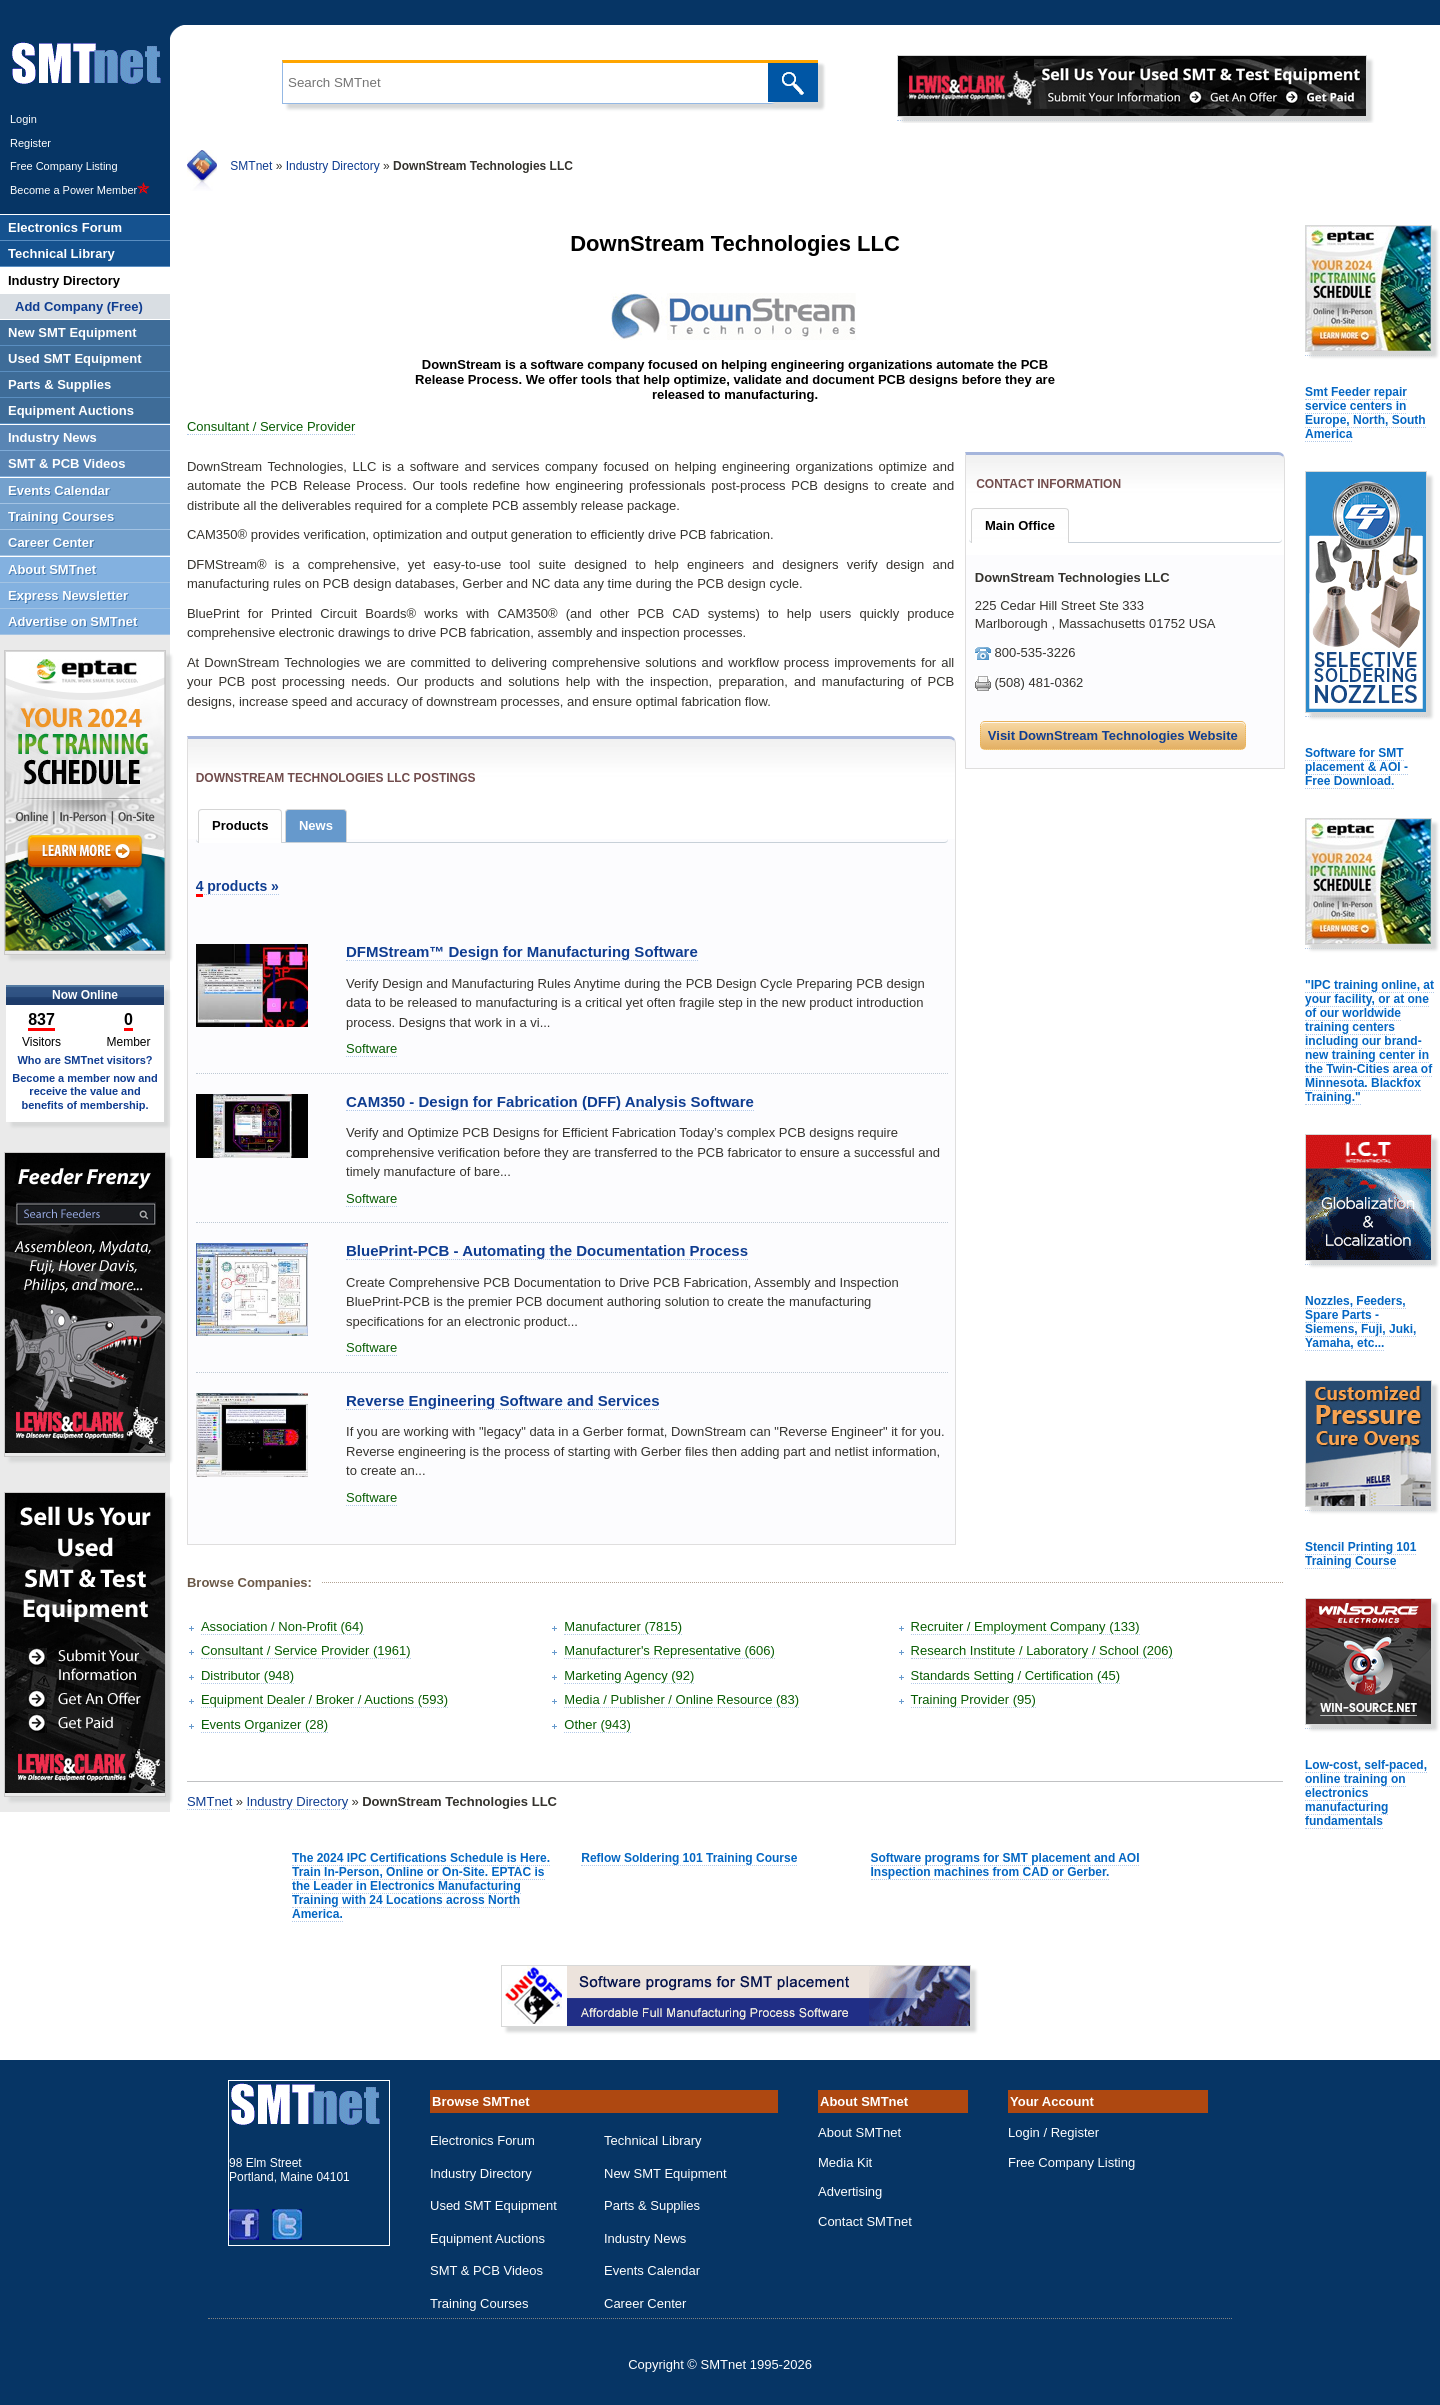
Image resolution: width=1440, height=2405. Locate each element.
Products (240, 825)
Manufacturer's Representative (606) (669, 1650)
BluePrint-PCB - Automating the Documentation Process (547, 1250)
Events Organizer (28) (264, 1724)
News (316, 825)
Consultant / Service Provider (271, 426)
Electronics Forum (482, 2140)
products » (237, 886)
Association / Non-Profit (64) (282, 1626)
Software (371, 1048)
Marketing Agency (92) (629, 1675)
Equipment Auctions (487, 2238)
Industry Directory (333, 166)
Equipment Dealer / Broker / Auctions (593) (324, 1699)
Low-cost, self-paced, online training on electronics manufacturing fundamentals (1366, 1793)
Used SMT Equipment (493, 2205)
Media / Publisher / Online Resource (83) (681, 1699)
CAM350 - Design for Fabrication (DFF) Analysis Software (550, 1101)
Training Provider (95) (973, 1699)
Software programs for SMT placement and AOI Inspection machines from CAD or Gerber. (1005, 1865)
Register (30, 143)
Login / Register (1053, 2132)
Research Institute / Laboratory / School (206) (1042, 1650)
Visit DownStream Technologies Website (1113, 735)
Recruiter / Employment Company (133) (1025, 1626)
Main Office (1020, 525)
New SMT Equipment (665, 2173)
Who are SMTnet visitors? (84, 1060)
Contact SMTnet (865, 2221)
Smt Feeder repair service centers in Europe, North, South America (1365, 413)
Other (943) (597, 1724)
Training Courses (479, 2303)
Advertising (850, 2191)
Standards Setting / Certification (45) (1016, 1675)
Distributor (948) (247, 1675)
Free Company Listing (64, 166)
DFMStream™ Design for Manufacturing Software (522, 951)
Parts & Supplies (652, 2205)
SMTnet (251, 166)
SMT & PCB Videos (486, 2270)
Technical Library (653, 2140)
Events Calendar (652, 2270)
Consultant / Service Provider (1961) (306, 1650)
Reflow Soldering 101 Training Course (689, 1858)
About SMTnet (859, 2132)
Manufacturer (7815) (623, 1626)
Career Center (645, 2303)
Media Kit (845, 2162)
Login (23, 119)
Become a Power (80, 190)
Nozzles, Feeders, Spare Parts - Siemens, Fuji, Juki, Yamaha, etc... (1360, 1322)
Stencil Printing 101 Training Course (1360, 1554)
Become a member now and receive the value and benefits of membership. (85, 1091)
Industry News (645, 2238)
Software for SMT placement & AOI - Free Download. (1356, 767)
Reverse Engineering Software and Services (502, 1400)
